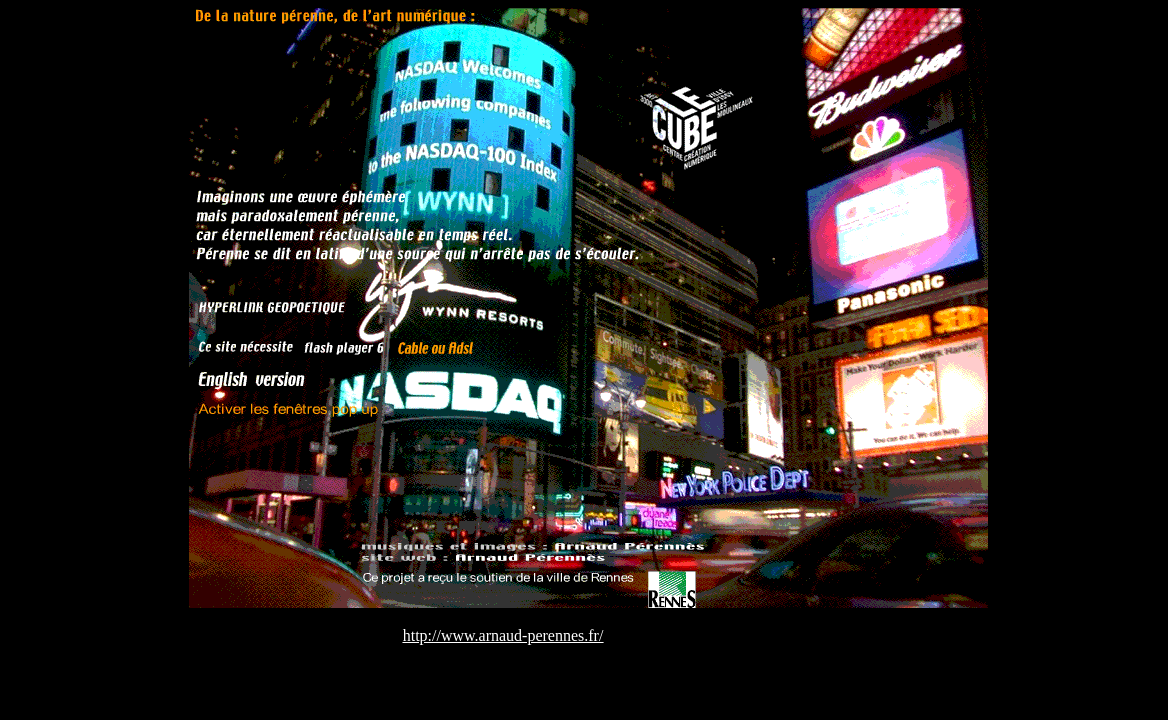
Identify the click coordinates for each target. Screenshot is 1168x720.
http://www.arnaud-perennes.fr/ (503, 635)
